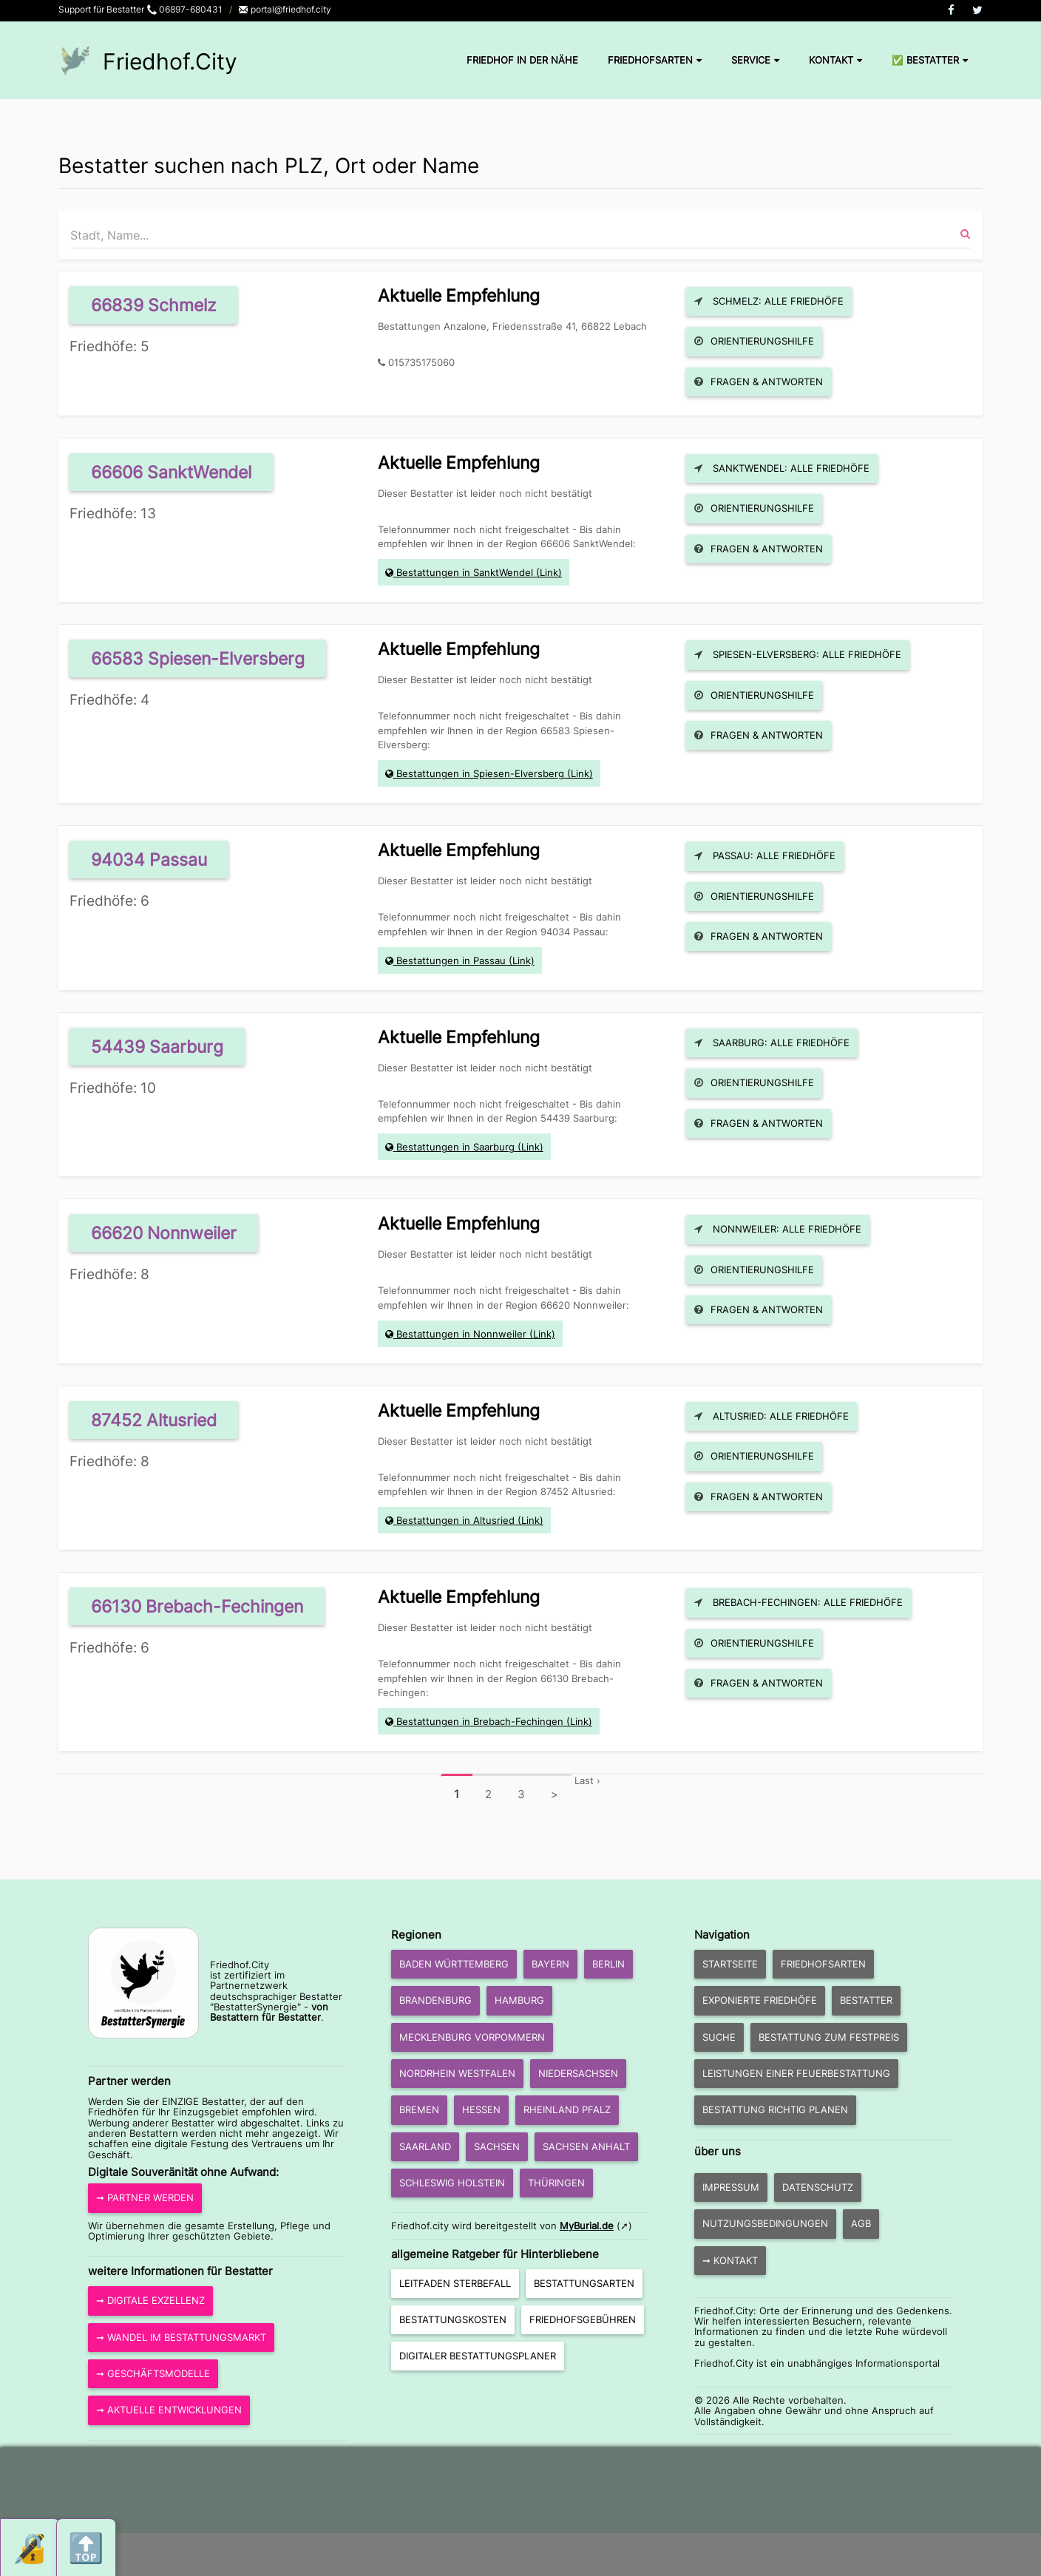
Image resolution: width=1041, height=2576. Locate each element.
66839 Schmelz (153, 305)
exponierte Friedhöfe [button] (759, 2000)
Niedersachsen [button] (578, 2073)
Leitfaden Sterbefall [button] (455, 2283)
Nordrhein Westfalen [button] (457, 2073)
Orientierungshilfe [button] (754, 341)
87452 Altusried (154, 1420)
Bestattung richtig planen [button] (775, 2109)
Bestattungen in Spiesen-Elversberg (480, 773)
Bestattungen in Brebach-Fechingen (479, 1721)
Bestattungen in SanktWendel (464, 572)
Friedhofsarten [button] (823, 1964)
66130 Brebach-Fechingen (197, 1606)
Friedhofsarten (655, 60)
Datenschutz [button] (817, 2187)
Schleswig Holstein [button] (452, 2183)
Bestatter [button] (866, 2000)
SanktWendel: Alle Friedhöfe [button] (781, 468)
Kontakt (835, 60)
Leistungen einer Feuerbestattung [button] (796, 2073)
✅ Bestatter (930, 60)
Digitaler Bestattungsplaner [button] (477, 2356)
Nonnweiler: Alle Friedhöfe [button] (777, 1229)
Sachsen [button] (497, 2146)
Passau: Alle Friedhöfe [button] (764, 855)
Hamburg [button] (519, 2000)
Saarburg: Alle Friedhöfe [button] (772, 1042)
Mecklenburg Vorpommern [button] (472, 2037)
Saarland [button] (425, 2146)
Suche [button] (719, 2037)
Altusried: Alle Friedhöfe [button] (771, 1416)
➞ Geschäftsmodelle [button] (153, 2373)
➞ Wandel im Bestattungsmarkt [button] (181, 2337)
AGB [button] (861, 2223)
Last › (587, 1780)
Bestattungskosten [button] (452, 2319)
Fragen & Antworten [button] (758, 381)
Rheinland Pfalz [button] (567, 2109)
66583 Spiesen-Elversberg (198, 658)
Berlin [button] (608, 1964)
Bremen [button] (419, 2109)
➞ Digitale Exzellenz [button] (150, 2300)
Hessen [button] (481, 2109)
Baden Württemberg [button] (454, 1964)
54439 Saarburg (157, 1047)
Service (755, 60)
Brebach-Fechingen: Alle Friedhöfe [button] (798, 1602)
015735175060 (421, 362)
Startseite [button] (730, 1964)
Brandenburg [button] (435, 2000)
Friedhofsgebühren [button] (582, 2319)
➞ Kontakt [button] (730, 2260)
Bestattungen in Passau (451, 960)
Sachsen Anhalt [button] (586, 2146)
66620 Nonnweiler (164, 1233)
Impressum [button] (730, 2187)
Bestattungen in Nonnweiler (461, 1334)
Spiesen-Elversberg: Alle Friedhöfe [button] (797, 654)
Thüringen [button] (556, 2183)
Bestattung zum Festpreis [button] (829, 2037)
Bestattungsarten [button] (584, 2283)
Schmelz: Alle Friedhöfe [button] (769, 301)
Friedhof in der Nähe (522, 60)
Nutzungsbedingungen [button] (765, 2223)
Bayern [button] (550, 1964)
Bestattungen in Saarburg (455, 1147)
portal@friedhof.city (284, 9)
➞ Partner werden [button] (145, 2197)
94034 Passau (149, 860)
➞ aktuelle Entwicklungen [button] (169, 2410)
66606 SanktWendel (171, 472)
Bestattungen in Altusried (455, 1520)
